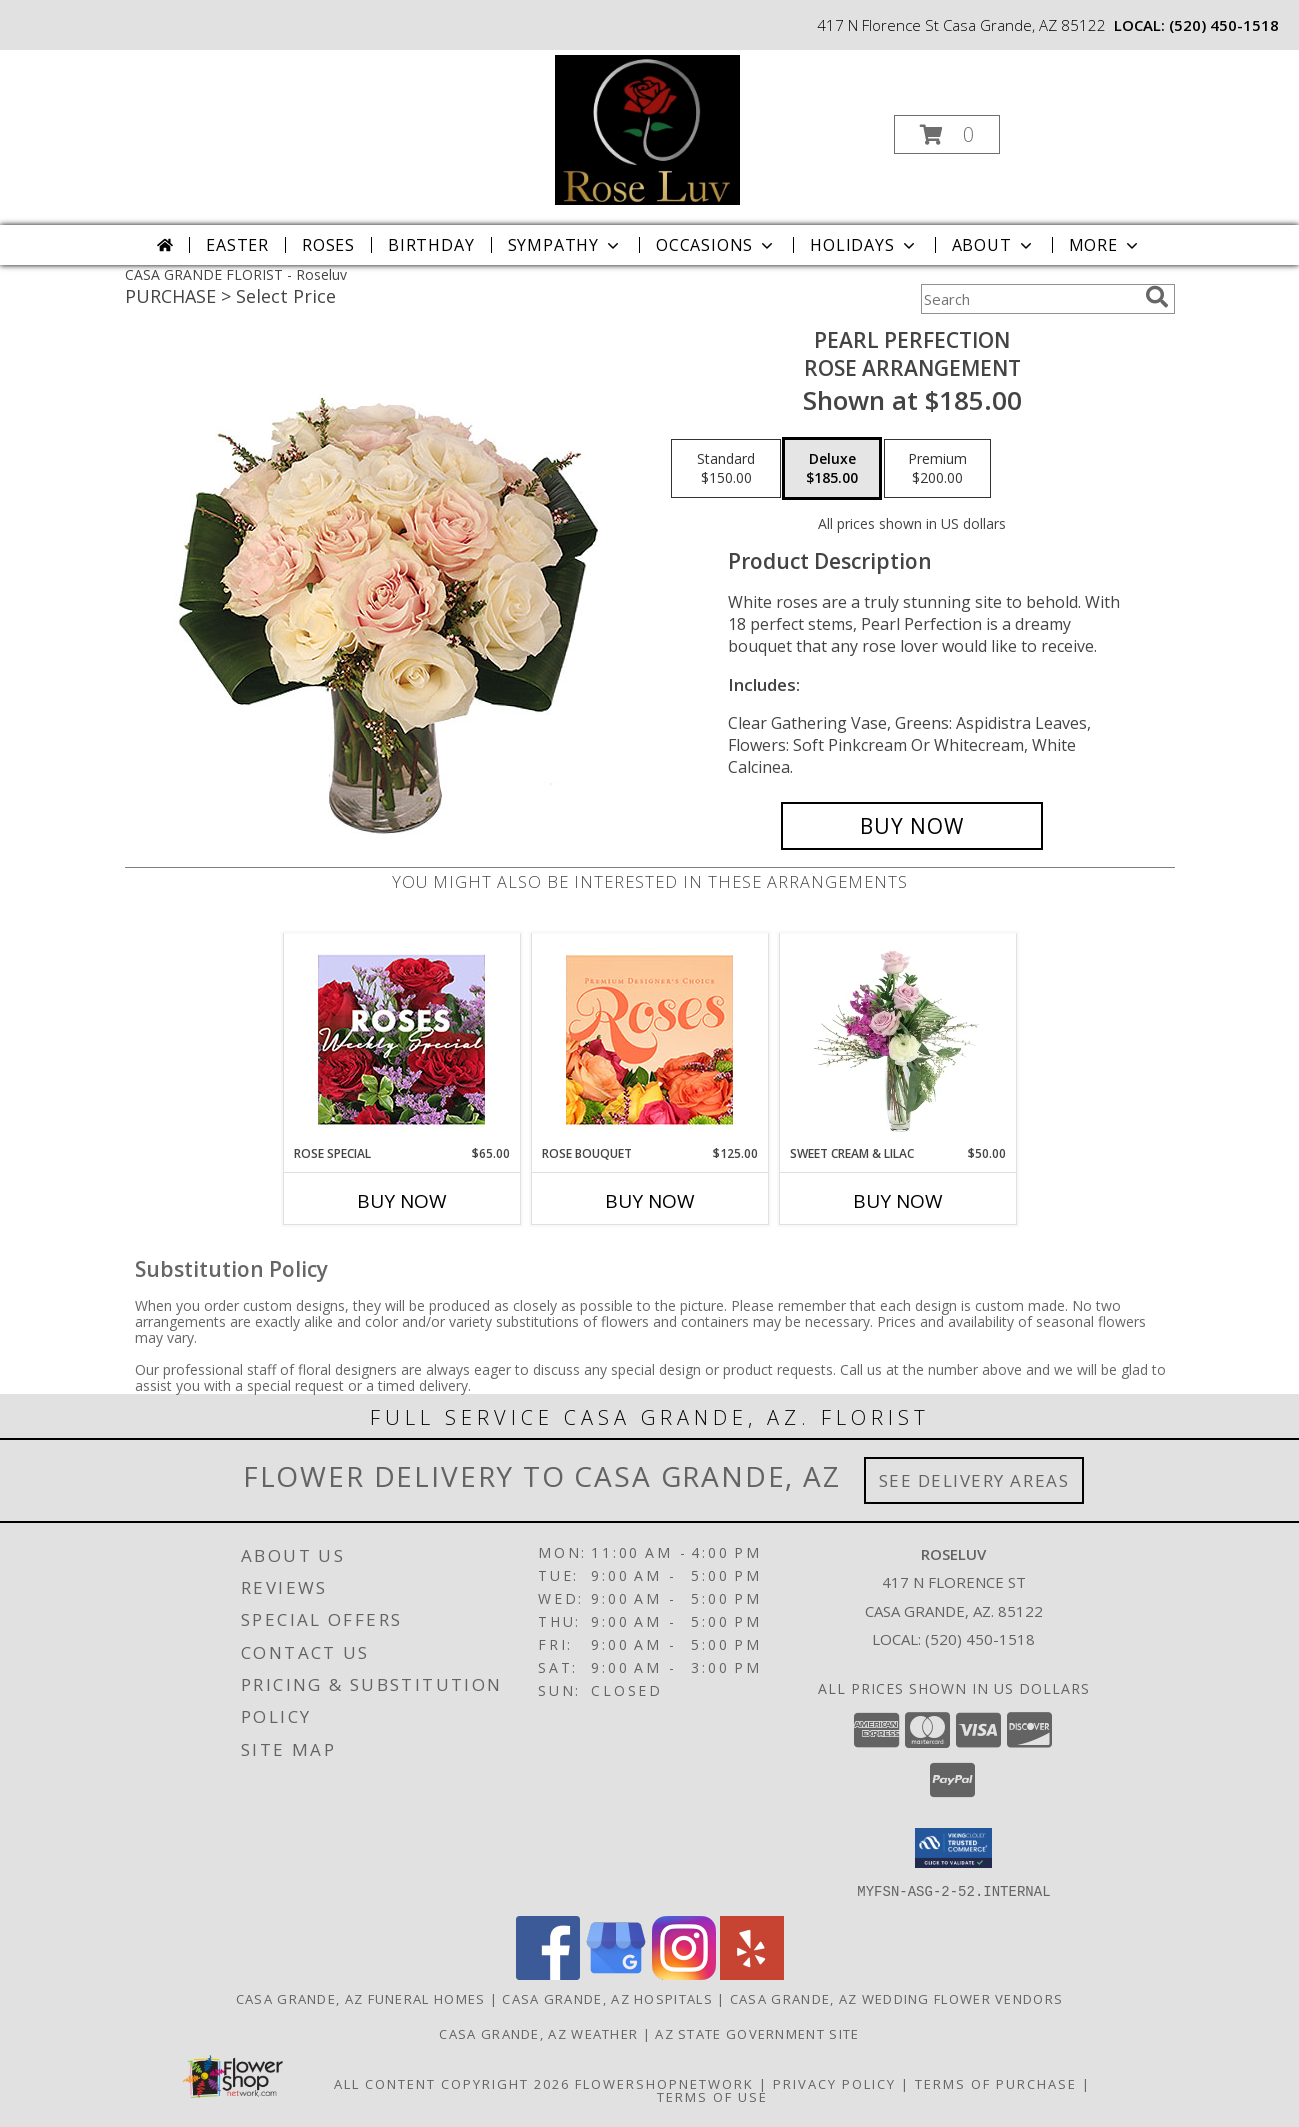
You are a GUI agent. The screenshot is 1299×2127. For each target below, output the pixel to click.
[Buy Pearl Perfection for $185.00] (912, 826)
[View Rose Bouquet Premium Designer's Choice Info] (649, 1039)
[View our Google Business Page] (616, 1973)
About (994, 245)
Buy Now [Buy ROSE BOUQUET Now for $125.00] (650, 1201)
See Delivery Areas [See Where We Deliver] (974, 1480)
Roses (328, 245)
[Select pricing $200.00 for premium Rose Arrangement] (937, 469)
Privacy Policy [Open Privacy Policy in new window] (834, 2083)
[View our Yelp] (752, 1973)
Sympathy (565, 245)
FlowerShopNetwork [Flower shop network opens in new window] (664, 2083)
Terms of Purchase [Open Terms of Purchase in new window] (996, 2083)
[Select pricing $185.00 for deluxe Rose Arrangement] (832, 469)
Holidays (864, 245)
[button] (947, 134)
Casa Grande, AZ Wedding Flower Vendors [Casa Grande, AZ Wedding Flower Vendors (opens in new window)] (896, 1998)
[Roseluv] (648, 128)
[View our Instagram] (684, 1973)
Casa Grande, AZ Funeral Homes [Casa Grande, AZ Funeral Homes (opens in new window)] (361, 1998)
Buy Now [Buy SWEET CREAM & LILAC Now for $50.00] (898, 1201)
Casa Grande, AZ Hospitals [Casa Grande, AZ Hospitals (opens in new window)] (607, 1998)
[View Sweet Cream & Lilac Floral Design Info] (897, 1039)
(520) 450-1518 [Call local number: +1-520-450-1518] (1224, 25)
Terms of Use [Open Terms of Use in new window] (712, 2096)
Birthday (431, 245)
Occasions (716, 245)
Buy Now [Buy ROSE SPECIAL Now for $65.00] (402, 1201)
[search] (1157, 297)
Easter (237, 245)
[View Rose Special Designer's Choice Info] (401, 1039)
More (1105, 245)
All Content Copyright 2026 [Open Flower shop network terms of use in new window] (452, 2083)
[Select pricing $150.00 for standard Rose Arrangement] (726, 469)
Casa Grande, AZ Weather (538, 2033)
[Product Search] (1029, 299)
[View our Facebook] (548, 1973)
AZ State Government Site (757, 2033)
